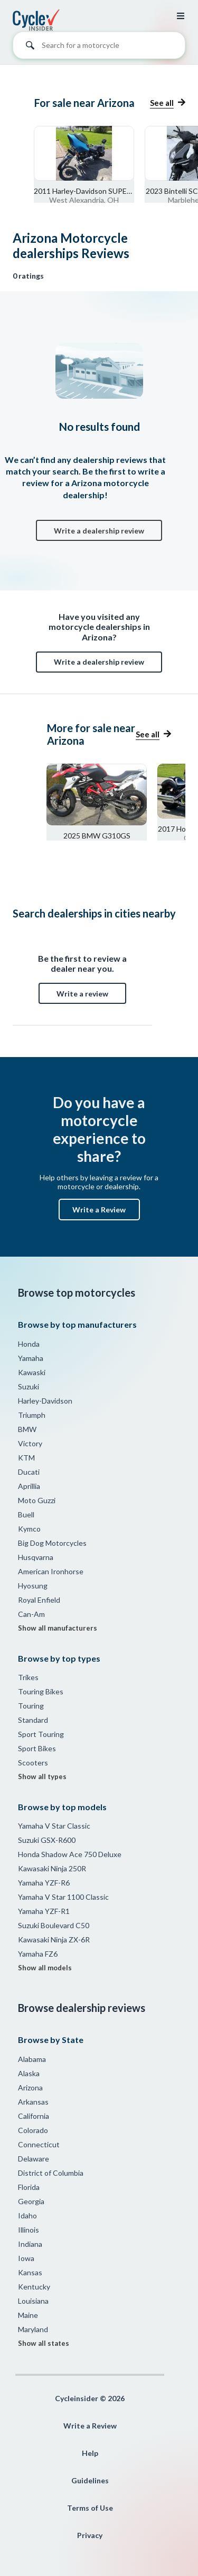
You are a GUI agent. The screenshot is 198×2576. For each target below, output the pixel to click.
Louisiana (33, 2300)
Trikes (28, 1677)
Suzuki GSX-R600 (47, 1839)
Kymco (29, 1528)
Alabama (32, 2059)
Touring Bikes (40, 1691)
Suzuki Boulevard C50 (53, 1925)
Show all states (43, 2343)
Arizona (30, 2087)
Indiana (30, 2243)
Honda (29, 1343)
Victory (30, 1443)
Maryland (33, 2329)
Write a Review (99, 1209)
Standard (33, 1719)
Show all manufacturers (57, 1628)
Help (90, 2453)
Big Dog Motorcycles (52, 1542)
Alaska (29, 2073)
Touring (31, 1705)
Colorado (33, 2130)
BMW (27, 1429)
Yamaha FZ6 (38, 1953)
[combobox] (99, 48)
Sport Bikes (37, 1748)
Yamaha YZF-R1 (44, 1911)
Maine (28, 2315)
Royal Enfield (39, 1599)
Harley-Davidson (45, 1400)
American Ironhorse (50, 1571)
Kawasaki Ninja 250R (52, 1868)
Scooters (33, 1762)
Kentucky (34, 2286)
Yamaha (30, 1358)
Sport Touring (41, 1734)
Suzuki (28, 1386)
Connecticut (39, 2144)
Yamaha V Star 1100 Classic (63, 1896)
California (33, 2115)
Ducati (29, 1471)
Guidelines (90, 2480)
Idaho (27, 2215)
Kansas (30, 2272)
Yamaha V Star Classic (54, 1825)
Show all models (45, 1967)
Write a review (82, 993)
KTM (26, 1457)
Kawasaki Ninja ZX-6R (54, 1939)
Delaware (33, 2158)
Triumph (31, 1414)
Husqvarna (35, 1557)
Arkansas (33, 2101)
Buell (26, 1514)
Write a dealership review (99, 530)
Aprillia (29, 1486)
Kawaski (31, 1372)
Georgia (31, 2201)
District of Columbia (50, 2172)
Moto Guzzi (36, 1500)
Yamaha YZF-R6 (44, 1882)
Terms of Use (90, 2507)
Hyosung (33, 1585)
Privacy (89, 2535)
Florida (29, 2187)
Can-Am (31, 1614)
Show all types (42, 1776)
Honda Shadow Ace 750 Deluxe (69, 1854)
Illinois (28, 2229)
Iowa (26, 2258)
